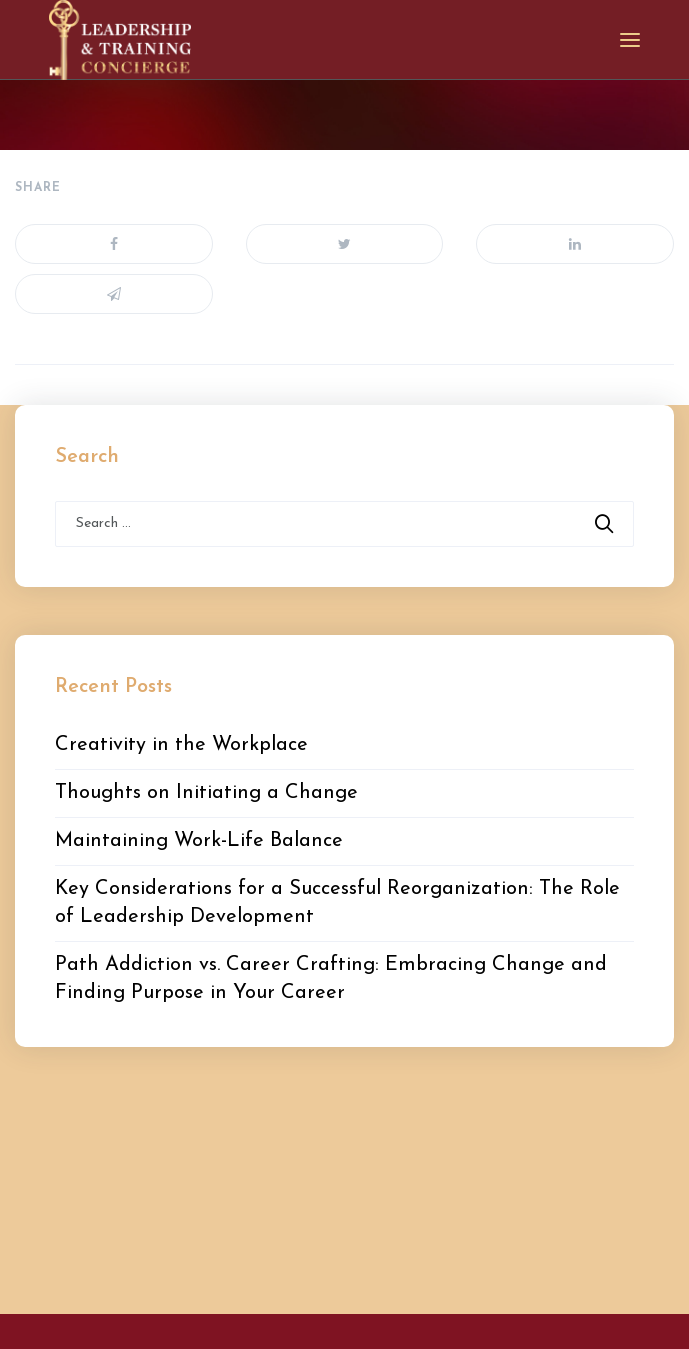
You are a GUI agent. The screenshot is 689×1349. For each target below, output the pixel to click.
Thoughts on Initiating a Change (206, 793)
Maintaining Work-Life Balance (199, 841)
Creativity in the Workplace (181, 745)
